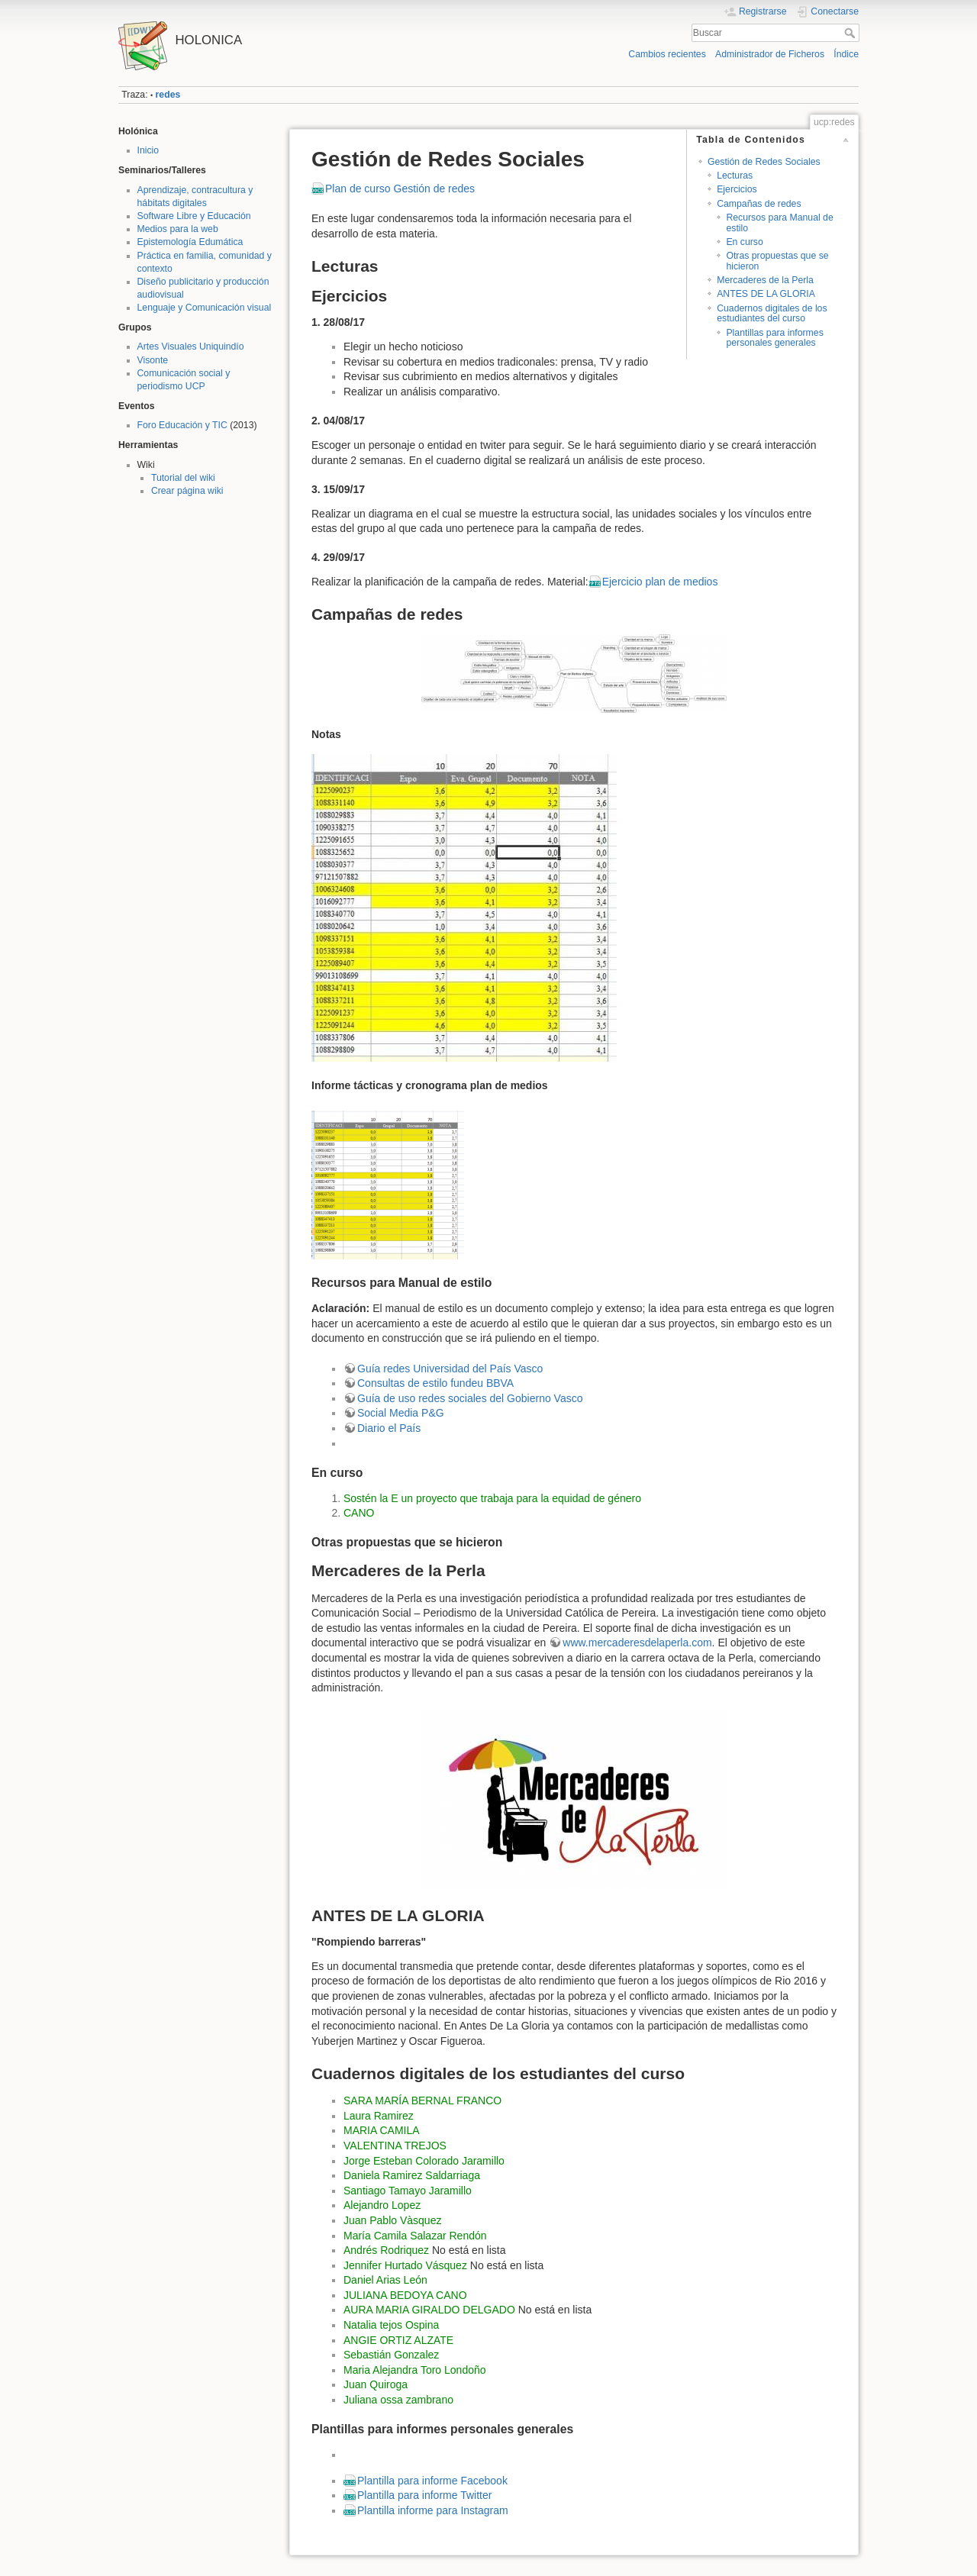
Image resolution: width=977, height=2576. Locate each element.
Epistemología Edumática (190, 242)
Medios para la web (177, 229)
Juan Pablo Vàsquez (392, 2220)
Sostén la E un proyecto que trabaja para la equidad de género (492, 1498)
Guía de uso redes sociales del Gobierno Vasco (469, 1398)
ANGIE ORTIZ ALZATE (398, 2340)
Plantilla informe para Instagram (432, 2510)
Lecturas (735, 175)
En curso (744, 242)
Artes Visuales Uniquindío (190, 346)
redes (168, 94)
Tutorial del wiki (183, 477)
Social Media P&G (400, 1413)
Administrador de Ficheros (769, 54)
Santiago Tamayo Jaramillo (407, 2190)
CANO (358, 1513)
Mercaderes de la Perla (765, 280)
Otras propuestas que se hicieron (777, 260)
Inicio (148, 150)
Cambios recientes (666, 54)
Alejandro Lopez (382, 2205)
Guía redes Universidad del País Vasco (450, 1368)
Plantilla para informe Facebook (432, 2480)
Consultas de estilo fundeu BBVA (435, 1383)
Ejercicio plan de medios (660, 581)
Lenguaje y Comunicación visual (204, 307)
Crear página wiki (187, 490)
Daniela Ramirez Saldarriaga (411, 2175)
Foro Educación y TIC (182, 425)
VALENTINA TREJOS (395, 2145)
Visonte (153, 360)
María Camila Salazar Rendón (415, 2235)
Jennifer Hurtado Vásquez (405, 2265)
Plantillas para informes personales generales (774, 337)
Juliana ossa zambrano (398, 2400)
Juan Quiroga (375, 2384)
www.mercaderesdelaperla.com (637, 1642)
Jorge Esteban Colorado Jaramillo (424, 2161)
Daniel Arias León (385, 2280)
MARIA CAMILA (381, 2130)
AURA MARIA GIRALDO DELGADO (429, 2310)
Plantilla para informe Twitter (424, 2495)
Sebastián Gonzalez (391, 2355)
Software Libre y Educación (194, 216)
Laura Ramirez (378, 2116)
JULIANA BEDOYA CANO (405, 2295)
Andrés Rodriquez (386, 2250)
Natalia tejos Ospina (391, 2325)
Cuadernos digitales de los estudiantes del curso (772, 313)
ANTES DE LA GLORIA (766, 294)
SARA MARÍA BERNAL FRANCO (422, 2100)
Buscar (851, 32)
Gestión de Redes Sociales (764, 161)
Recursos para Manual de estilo (779, 222)
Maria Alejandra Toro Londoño (414, 2370)
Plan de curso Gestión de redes (400, 188)
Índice (846, 54)
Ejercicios (736, 189)
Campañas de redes (759, 203)
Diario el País (389, 1428)
